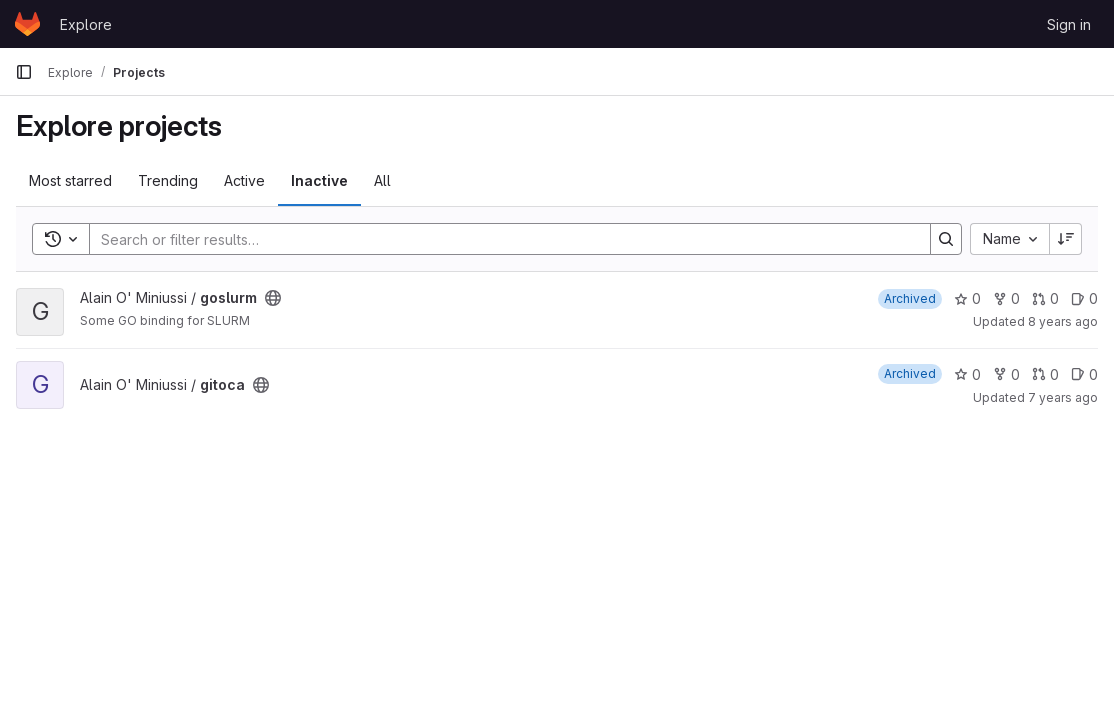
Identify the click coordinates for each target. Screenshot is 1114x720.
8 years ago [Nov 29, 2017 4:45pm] (1063, 321)
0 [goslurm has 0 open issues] (1084, 298)
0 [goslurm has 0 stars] (967, 298)
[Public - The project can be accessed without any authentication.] (273, 298)
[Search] (500, 239)
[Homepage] (27, 24)
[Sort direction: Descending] (1066, 239)
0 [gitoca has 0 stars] (967, 374)
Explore (86, 24)
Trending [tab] (168, 180)
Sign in (1069, 24)
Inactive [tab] (319, 180)
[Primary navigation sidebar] (24, 72)
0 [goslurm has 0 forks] (1006, 298)
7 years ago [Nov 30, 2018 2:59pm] (1063, 397)
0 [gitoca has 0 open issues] (1084, 374)
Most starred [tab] (70, 180)
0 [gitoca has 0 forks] (1006, 374)
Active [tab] (244, 180)
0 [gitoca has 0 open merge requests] (1045, 374)
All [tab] (382, 180)
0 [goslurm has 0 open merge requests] (1045, 298)
